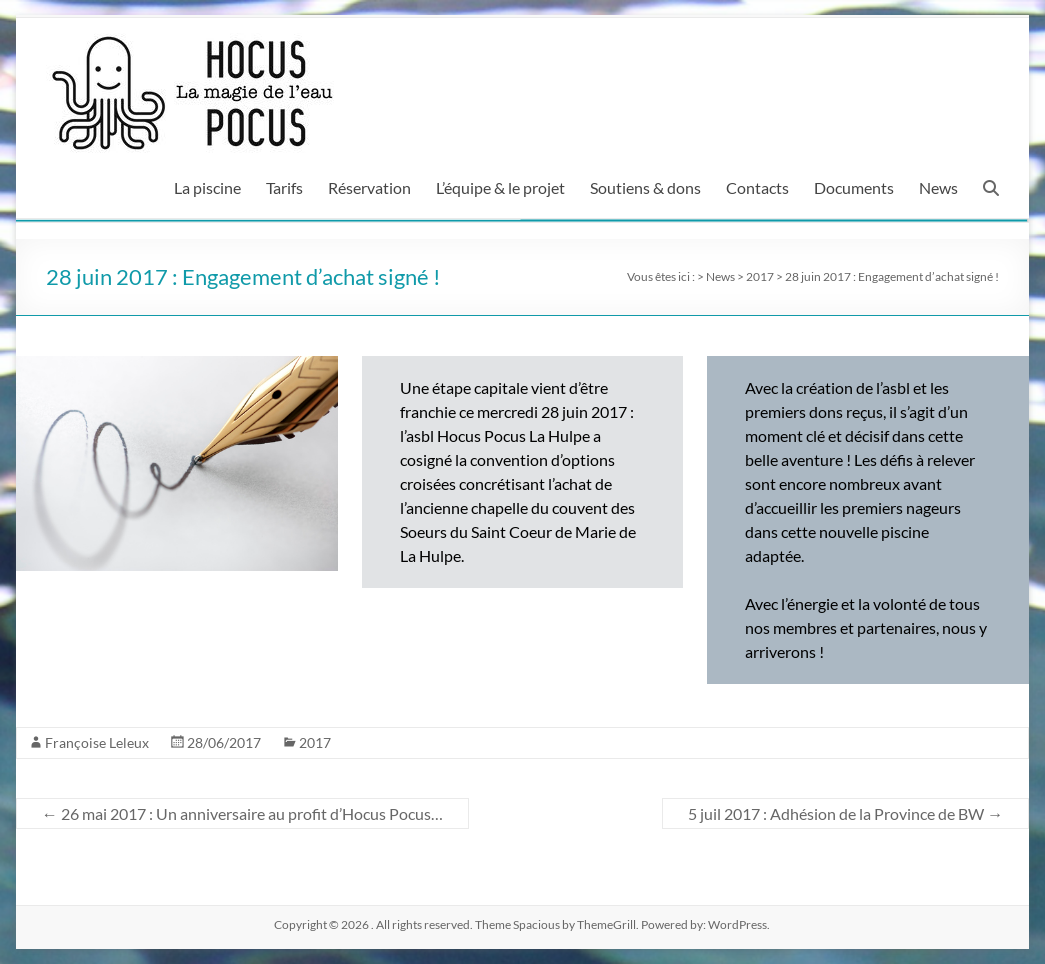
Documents (854, 187)
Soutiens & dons (645, 187)
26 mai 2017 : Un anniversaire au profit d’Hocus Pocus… (242, 813)
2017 (315, 742)
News (938, 187)
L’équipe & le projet (500, 187)
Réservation (369, 187)
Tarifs (284, 187)
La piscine (207, 187)
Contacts (757, 187)
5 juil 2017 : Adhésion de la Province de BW (845, 813)
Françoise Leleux (97, 742)
